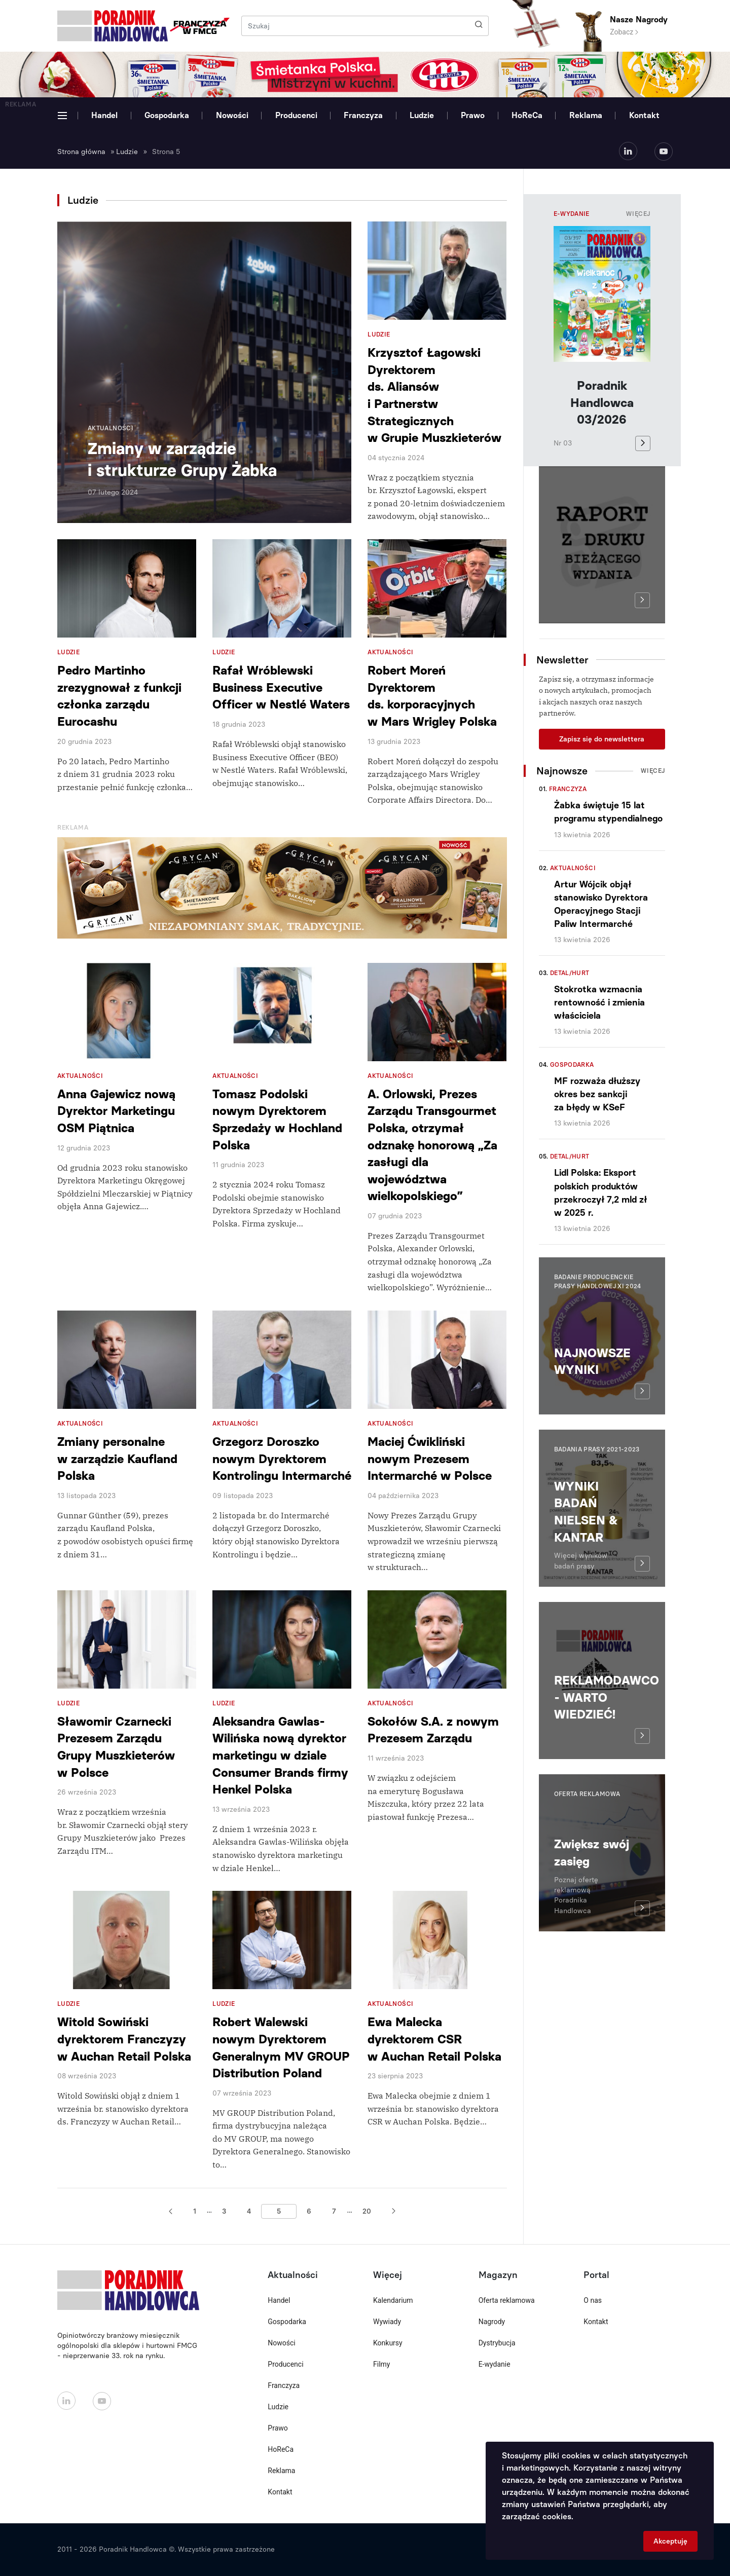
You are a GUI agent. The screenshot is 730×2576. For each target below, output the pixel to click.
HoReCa (527, 115)
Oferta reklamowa (507, 2300)
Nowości (232, 115)
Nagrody (492, 2322)
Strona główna (81, 151)
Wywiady (387, 2322)
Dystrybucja (497, 2343)
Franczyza (363, 115)
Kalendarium (393, 2300)
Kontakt (644, 115)
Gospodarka (166, 115)
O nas (592, 2300)
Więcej (638, 213)
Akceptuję (670, 2541)
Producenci (296, 115)
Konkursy (388, 2343)
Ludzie (422, 115)
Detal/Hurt (570, 973)
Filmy (381, 2364)
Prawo (473, 115)
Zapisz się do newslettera (601, 739)
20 (366, 2211)
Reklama (585, 115)
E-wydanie (494, 2364)
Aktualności (573, 868)
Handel (104, 115)
